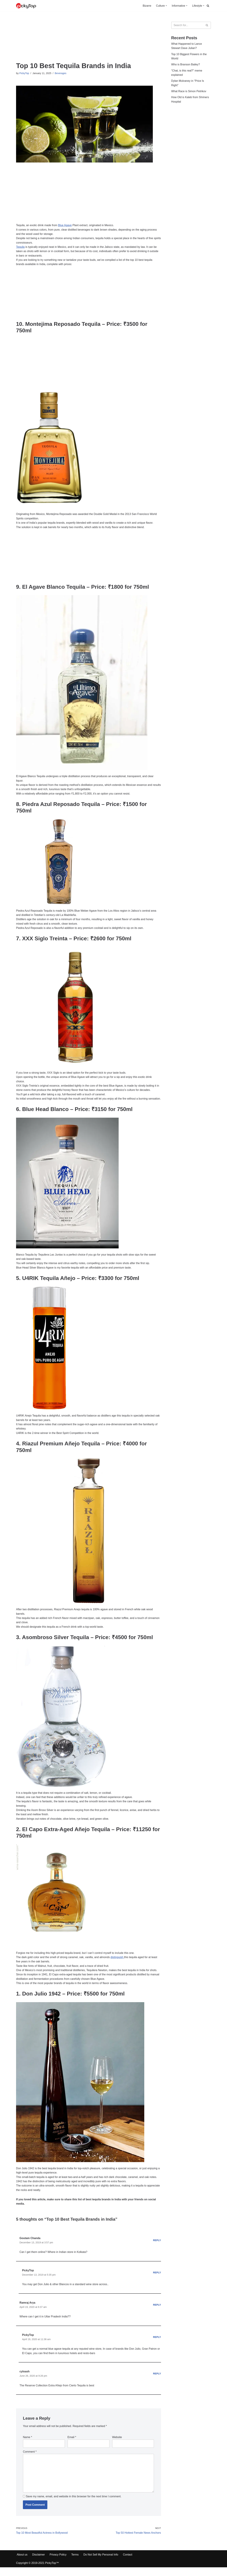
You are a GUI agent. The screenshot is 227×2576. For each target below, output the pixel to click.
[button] (166, 5)
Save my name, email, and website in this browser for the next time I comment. (73, 2504)
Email (72, 2445)
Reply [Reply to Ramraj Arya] (157, 2312)
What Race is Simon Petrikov (189, 91)
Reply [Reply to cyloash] (157, 2381)
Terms (75, 2563)
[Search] (208, 5)
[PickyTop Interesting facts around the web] (26, 5)
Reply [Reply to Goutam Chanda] (157, 2247)
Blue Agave (65, 225)
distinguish (118, 1963)
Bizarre (146, 5)
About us (22, 2563)
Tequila (20, 247)
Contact (128, 2563)
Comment (30, 2459)
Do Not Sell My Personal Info (101, 2563)
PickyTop (24, 73)
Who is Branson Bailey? (185, 64)
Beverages (61, 73)
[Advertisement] (88, 37)
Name (27, 2445)
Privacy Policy (58, 2563)
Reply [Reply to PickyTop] (157, 2280)
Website (117, 2445)
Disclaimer (38, 2563)
